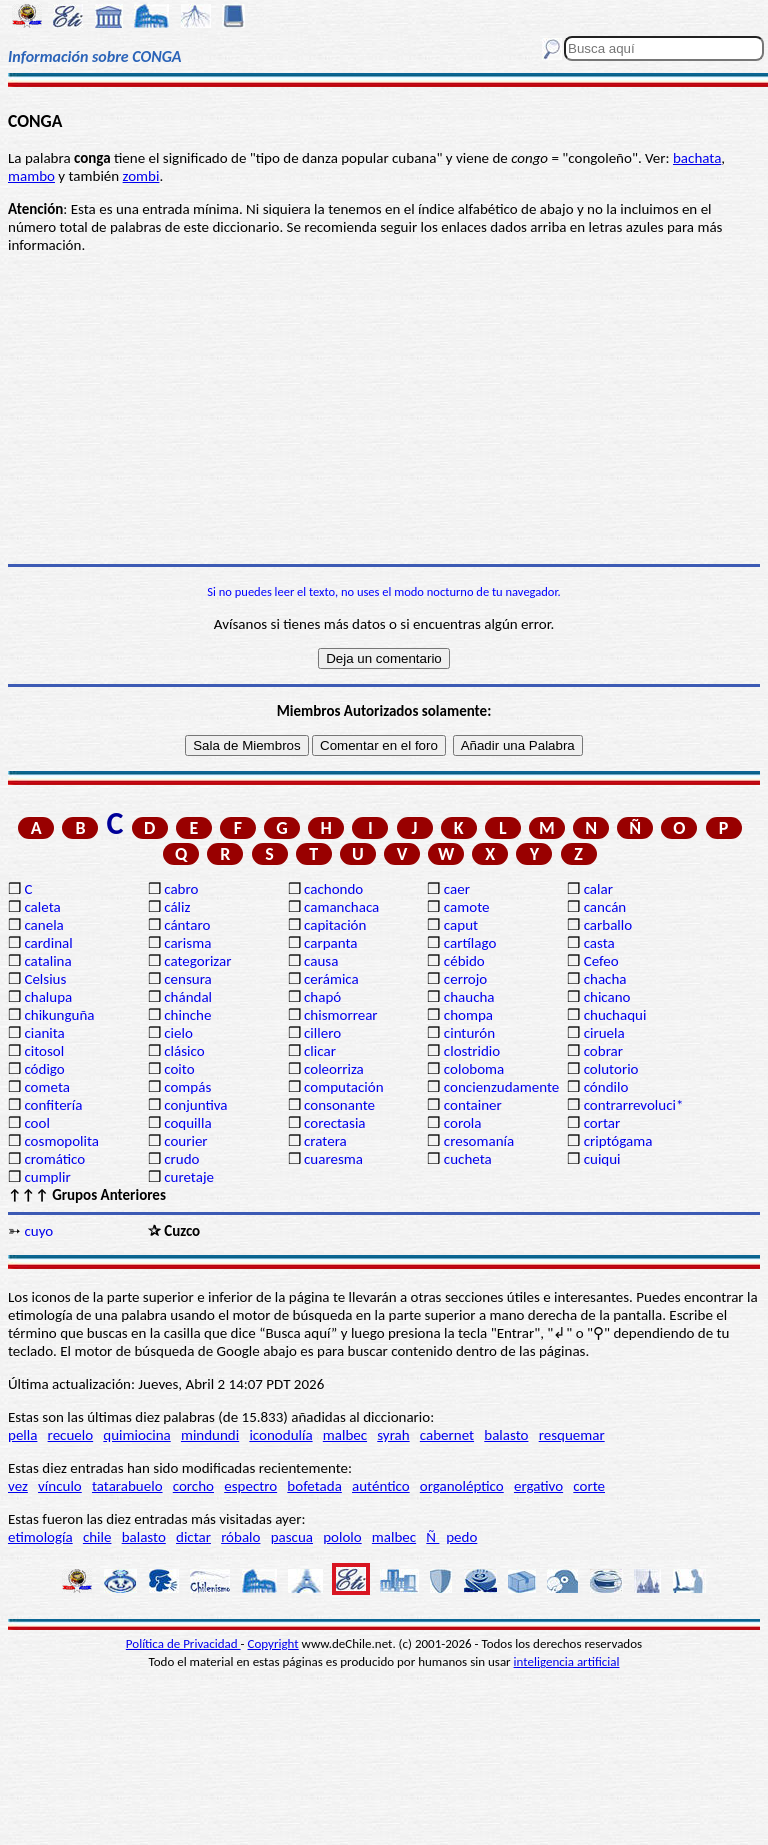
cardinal (48, 943)
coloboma (474, 1069)
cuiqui (602, 1159)
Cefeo (601, 961)
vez (18, 1486)
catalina (47, 961)
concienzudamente (501, 1087)
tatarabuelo (127, 1486)
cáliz (177, 907)
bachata (697, 158)
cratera (325, 1141)
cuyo (38, 1231)
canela (43, 925)
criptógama (618, 1141)
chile (97, 1537)
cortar (602, 1123)
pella (22, 1435)
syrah (393, 1435)
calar (598, 889)
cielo (178, 1033)
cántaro (187, 925)
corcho (193, 1486)
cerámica (331, 979)
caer (457, 889)
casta (599, 943)
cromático (54, 1159)
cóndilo (606, 1087)
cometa (47, 1087)
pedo (461, 1537)
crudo (181, 1159)
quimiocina (136, 1435)
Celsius (45, 979)
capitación (335, 925)
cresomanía (479, 1141)
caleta (42, 907)
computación (343, 1087)
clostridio (472, 1051)
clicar (320, 1051)
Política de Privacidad (183, 1643)
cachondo (333, 889)
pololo (342, 1537)
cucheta (468, 1159)
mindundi (210, 1435)
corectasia (335, 1123)
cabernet (447, 1435)
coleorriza (334, 1069)
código (44, 1069)
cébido (464, 961)
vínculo (60, 1486)
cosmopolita (61, 1141)
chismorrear (341, 1015)
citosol (44, 1051)
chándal (188, 997)
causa (321, 961)
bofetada (314, 1486)
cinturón (469, 1033)
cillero (322, 1033)
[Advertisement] (384, 409)
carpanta (330, 943)
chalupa (48, 997)
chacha (605, 979)
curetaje (189, 1177)
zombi (141, 176)
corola (463, 1123)
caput (461, 925)
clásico (184, 1051)
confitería (53, 1105)
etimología (40, 1537)
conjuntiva (195, 1105)
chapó (322, 997)
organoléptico (462, 1486)
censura (188, 979)
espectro (250, 1486)
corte (589, 1486)
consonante (339, 1105)
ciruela (604, 1033)
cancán (605, 907)
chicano (607, 997)
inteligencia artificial (567, 1661)
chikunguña (59, 1015)
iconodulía (280, 1435)
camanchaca (341, 907)
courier (185, 1141)
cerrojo (465, 979)
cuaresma (333, 1159)
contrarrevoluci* (634, 1105)
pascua (292, 1537)
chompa (468, 1015)
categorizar (197, 961)
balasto (506, 1435)
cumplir (47, 1177)
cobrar (603, 1051)
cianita (44, 1033)
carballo (608, 925)
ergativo (538, 1486)
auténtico (381, 1486)
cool (36, 1123)
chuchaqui (615, 1015)
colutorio (611, 1069)
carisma (187, 943)
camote (467, 907)
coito (179, 1069)
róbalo (240, 1537)
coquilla (187, 1123)
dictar (193, 1537)
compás (187, 1087)
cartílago (470, 943)
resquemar (572, 1435)
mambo (31, 176)
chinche (187, 1015)
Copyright (273, 1643)
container (473, 1105)
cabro (181, 889)
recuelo (71, 1435)
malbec (345, 1435)
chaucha (469, 997)
